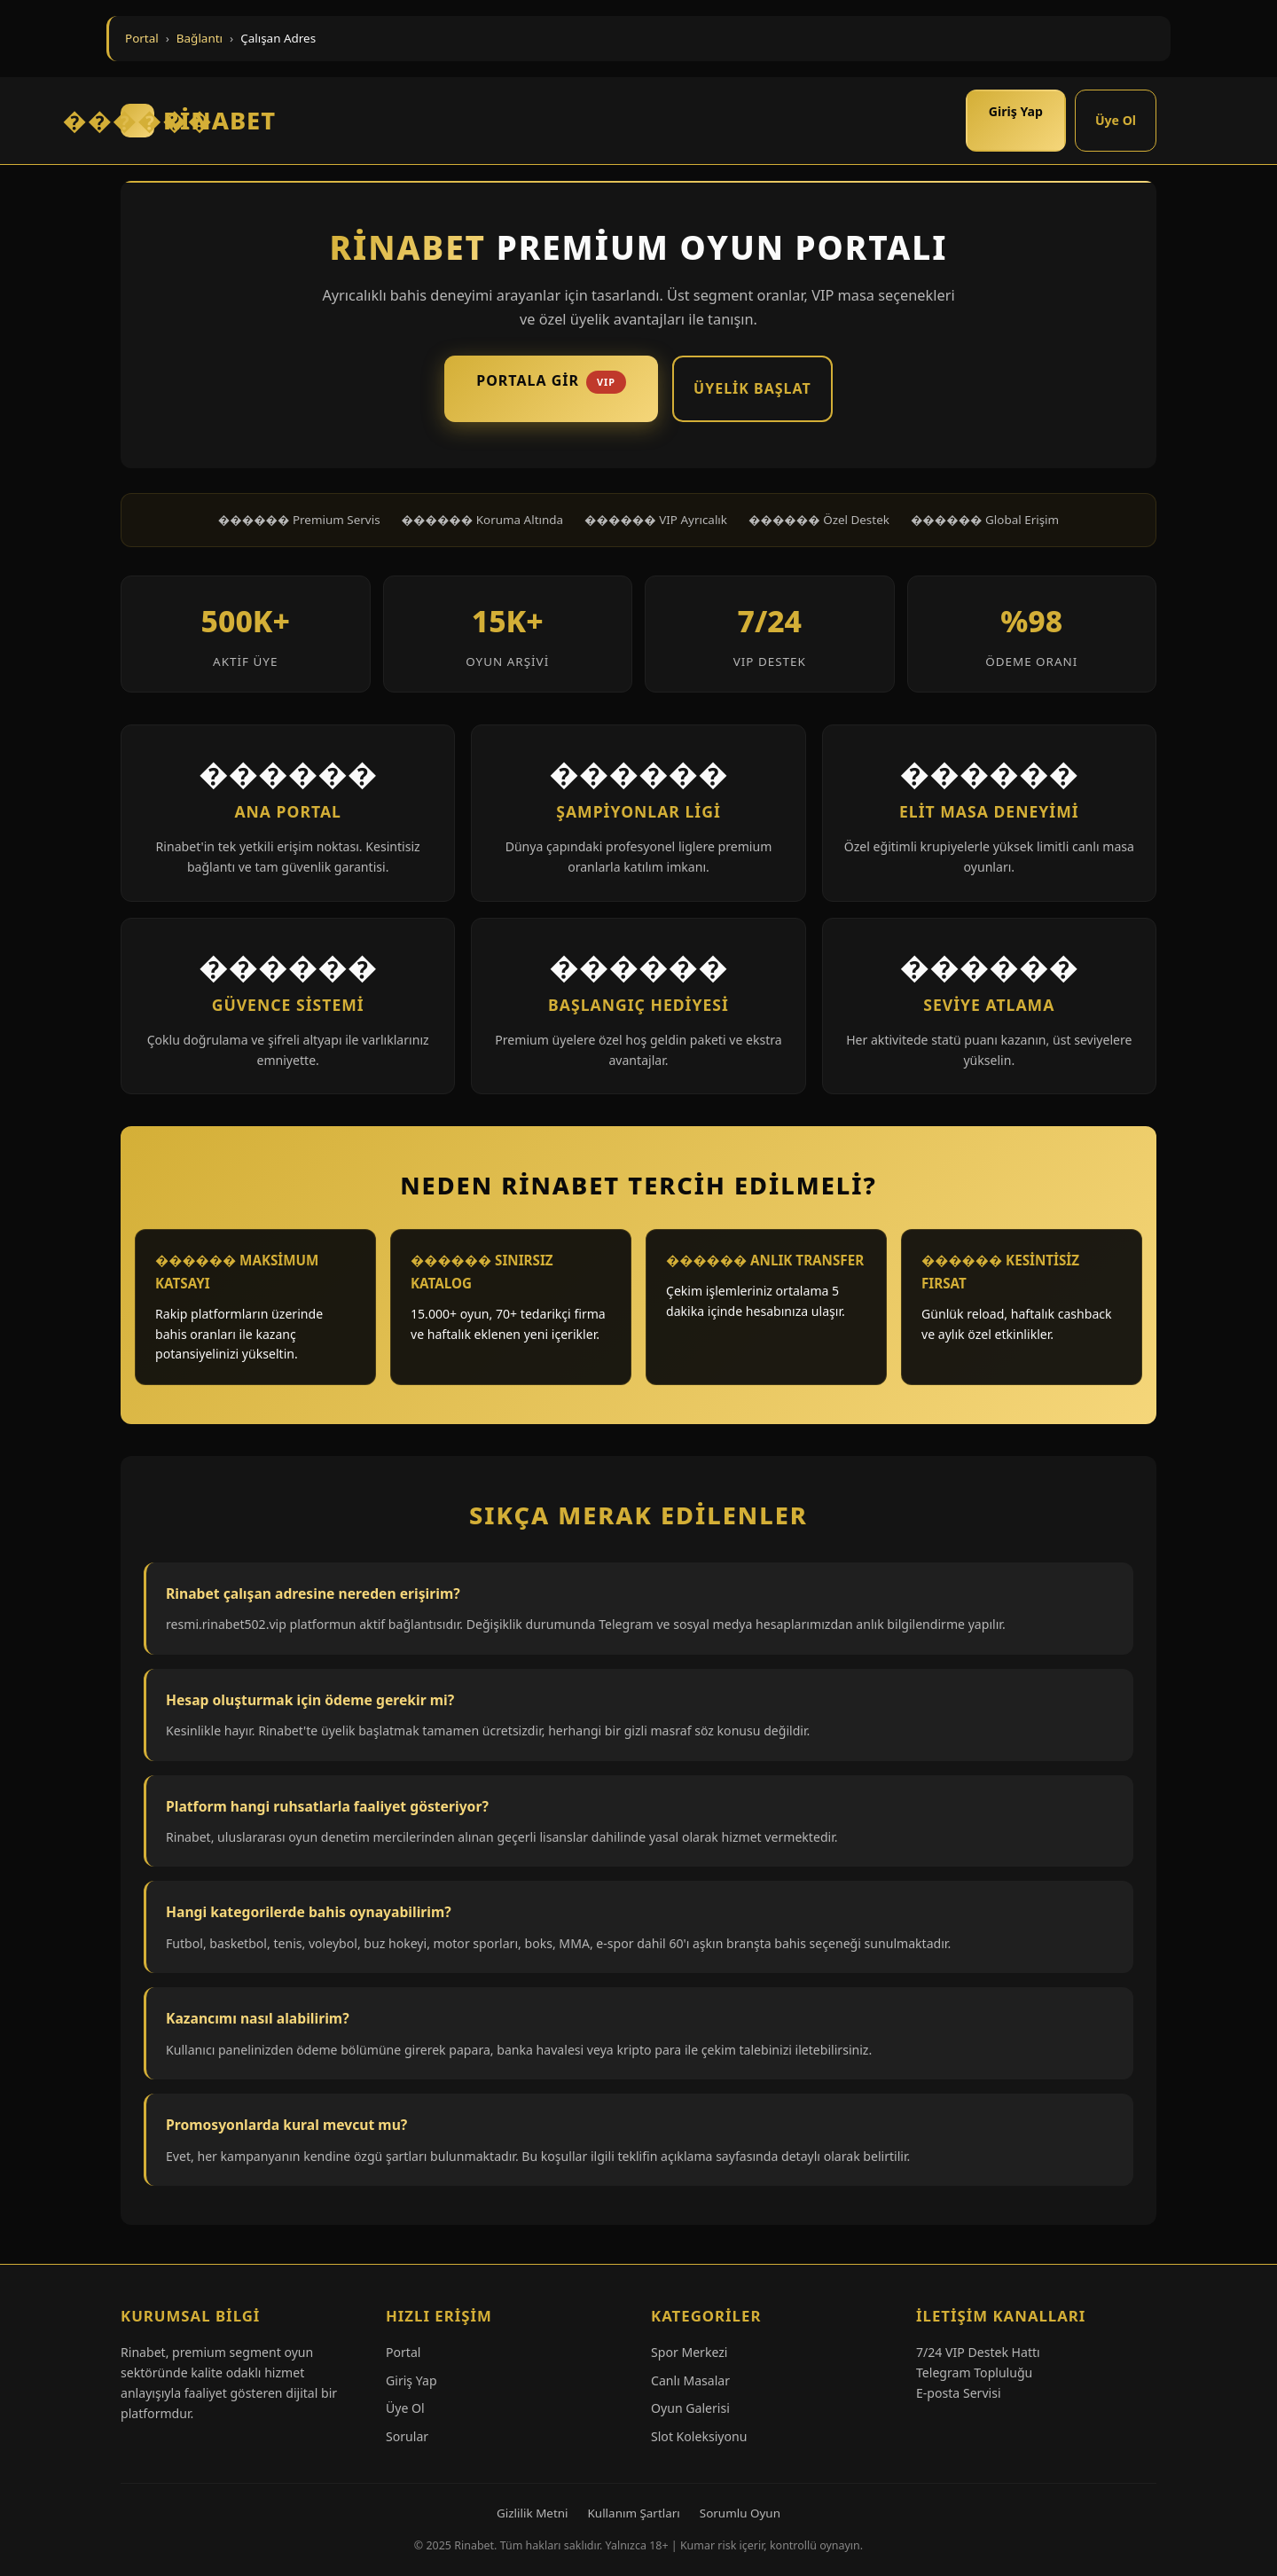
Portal (142, 38)
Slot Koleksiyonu (699, 2436)
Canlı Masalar (690, 2380)
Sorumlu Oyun (740, 2513)
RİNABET (198, 120)
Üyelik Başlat (752, 388)
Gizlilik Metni (532, 2513)
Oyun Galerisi (690, 2408)
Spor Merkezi (689, 2352)
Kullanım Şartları (634, 2513)
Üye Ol (1115, 120)
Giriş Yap (1016, 111)
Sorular (407, 2436)
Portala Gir (551, 382)
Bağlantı (199, 38)
